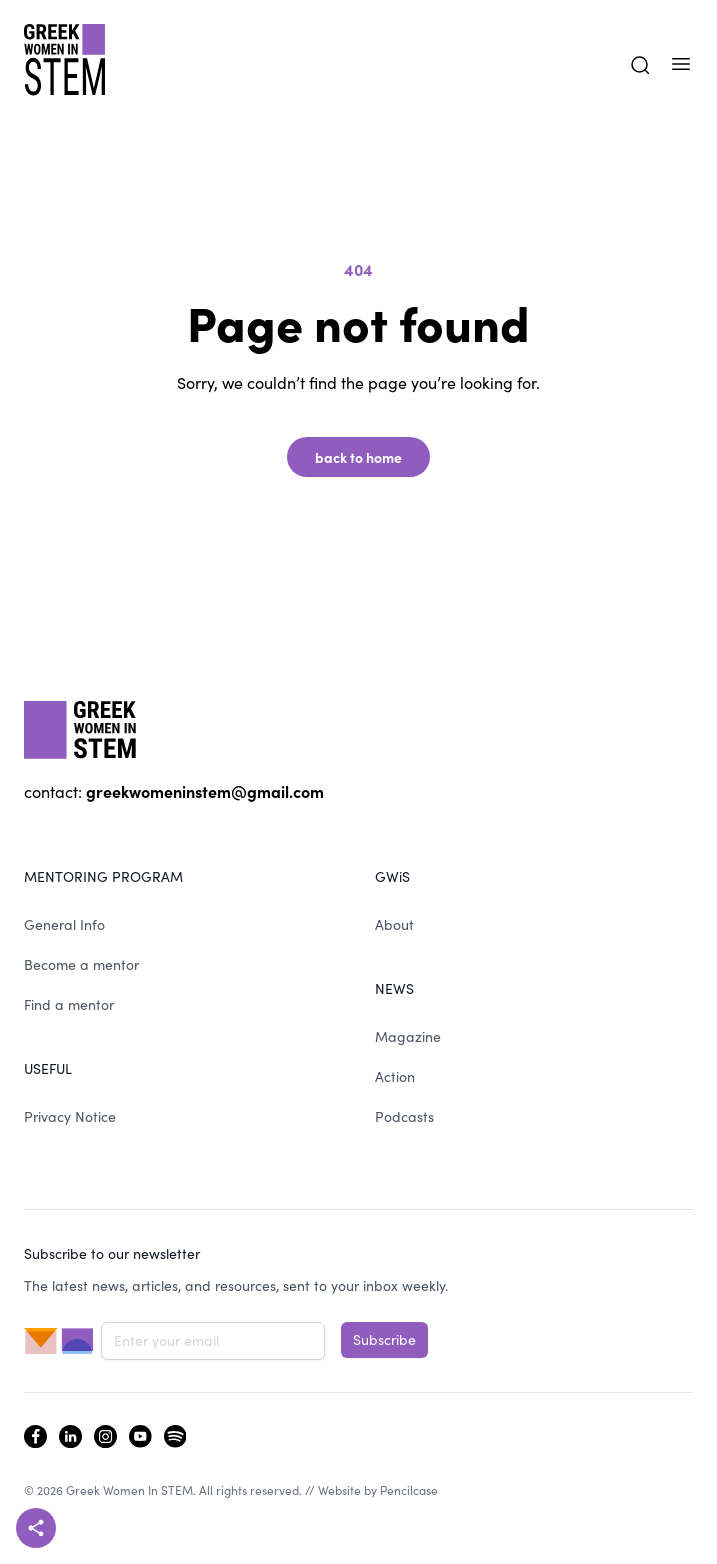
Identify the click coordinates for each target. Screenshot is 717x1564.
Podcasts (404, 1116)
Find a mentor (69, 1004)
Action (395, 1076)
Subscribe (384, 1339)
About (394, 924)
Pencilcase (409, 1490)
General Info (64, 924)
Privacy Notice (70, 1116)
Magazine (408, 1036)
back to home (358, 457)
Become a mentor (81, 964)
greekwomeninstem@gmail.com (205, 791)
